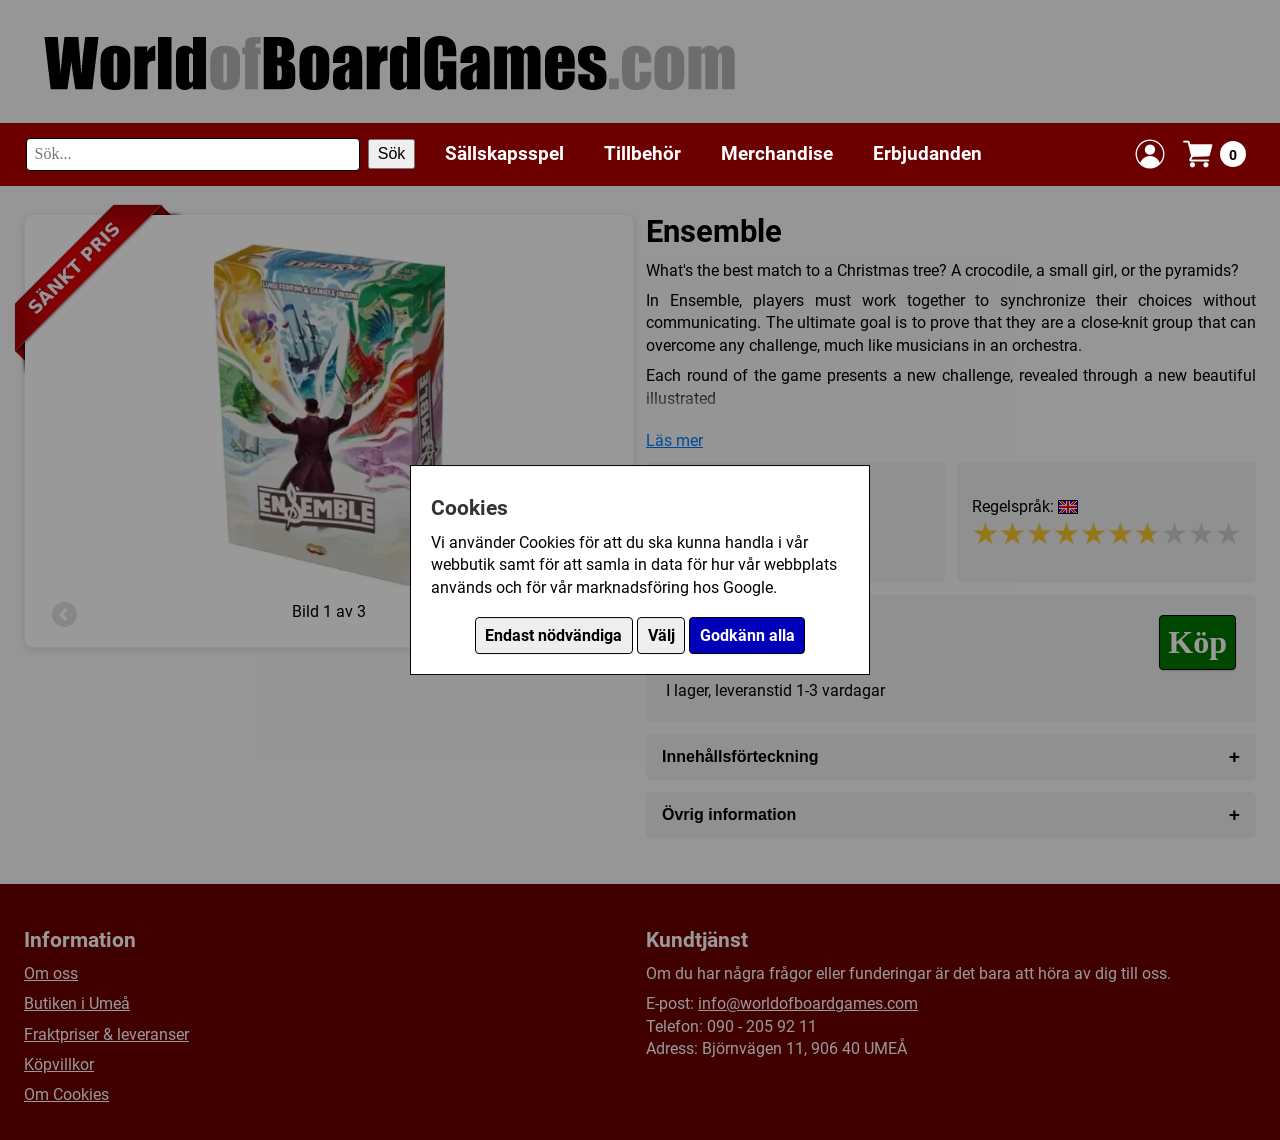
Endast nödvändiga (553, 635)
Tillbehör (642, 153)
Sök (392, 153)
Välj (661, 635)
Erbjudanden (927, 153)
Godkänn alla (747, 635)
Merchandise (777, 153)
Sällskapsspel (504, 153)
